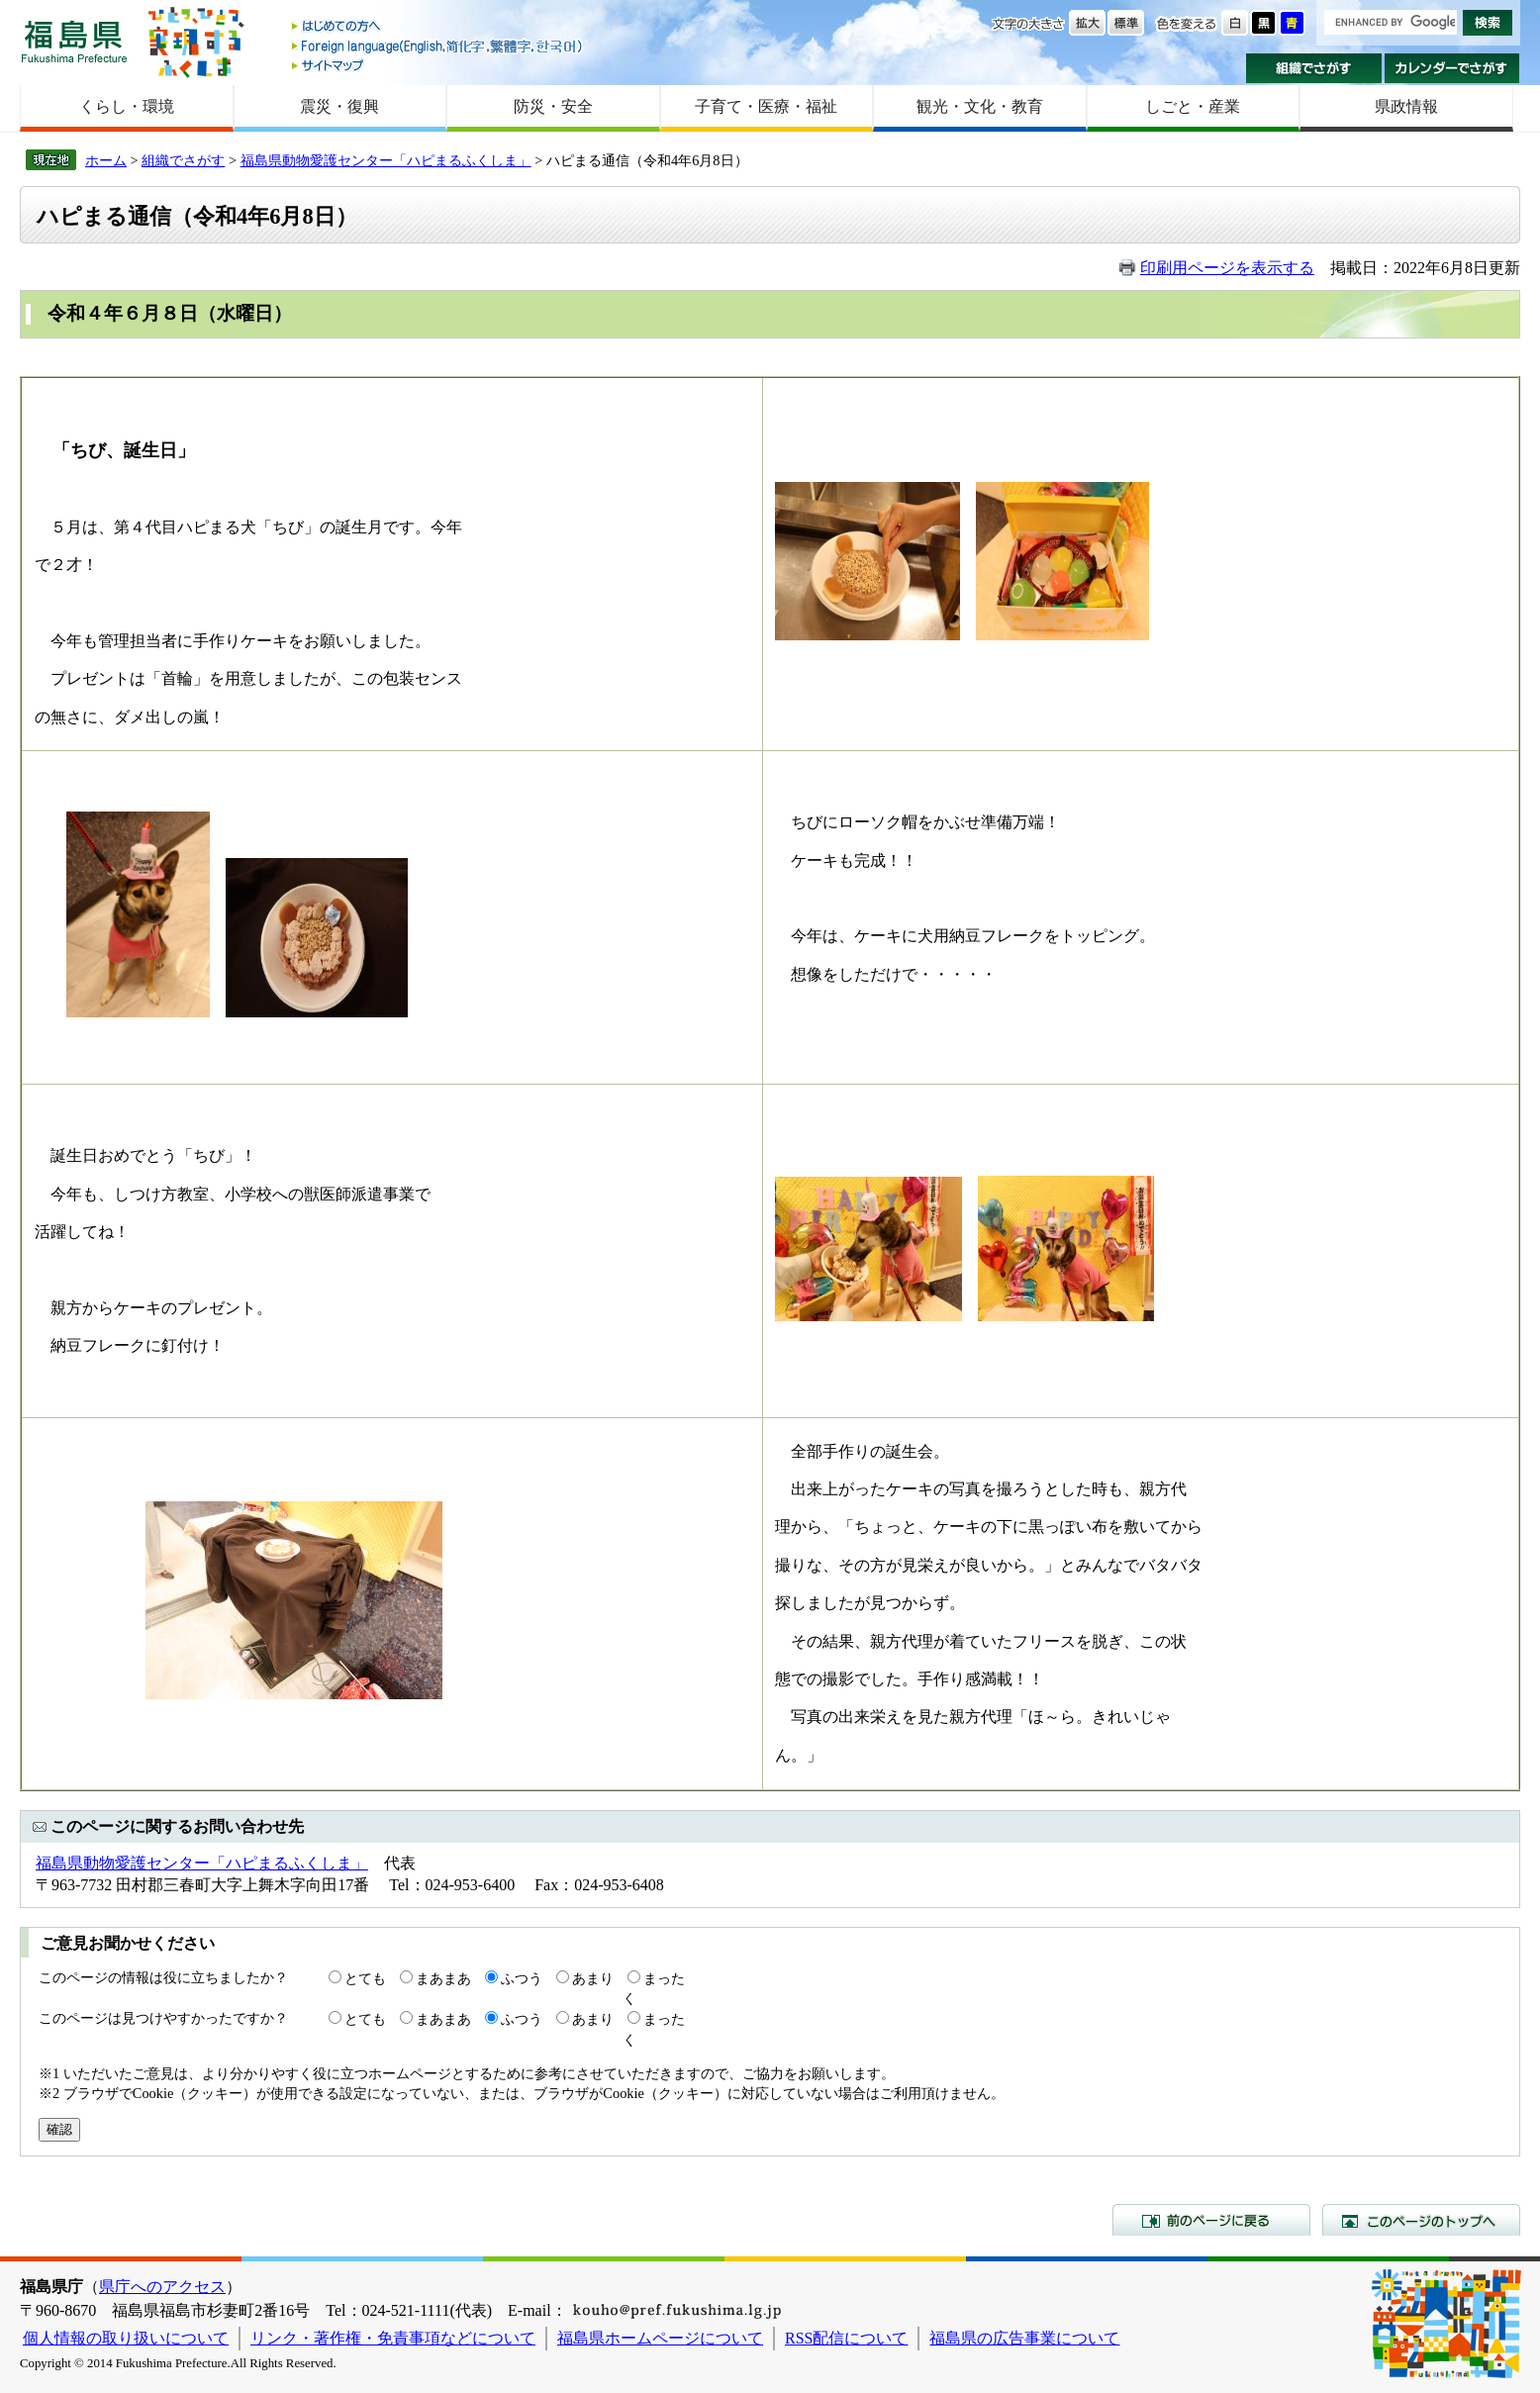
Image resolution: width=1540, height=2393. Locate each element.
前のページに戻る (1211, 2220)
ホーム (106, 160)
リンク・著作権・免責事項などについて (392, 2338)
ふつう (521, 1978)
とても (365, 1978)
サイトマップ (438, 64)
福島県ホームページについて (660, 2338)
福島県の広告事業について (1024, 2338)
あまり (593, 1978)
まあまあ (443, 1978)
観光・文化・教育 (979, 106)
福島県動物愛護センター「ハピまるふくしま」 (386, 160)
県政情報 (1406, 106)
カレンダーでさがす (1452, 68)
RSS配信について (846, 2338)
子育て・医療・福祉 (766, 106)
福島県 (74, 41)
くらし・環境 (126, 106)
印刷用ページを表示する (1227, 267)
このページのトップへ (1421, 2220)
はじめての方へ (438, 27)
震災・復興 (339, 106)
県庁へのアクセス (162, 2286)
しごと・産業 (1192, 106)
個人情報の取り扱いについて (126, 2338)
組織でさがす (1314, 68)
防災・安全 (553, 106)
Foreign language (438, 46)
